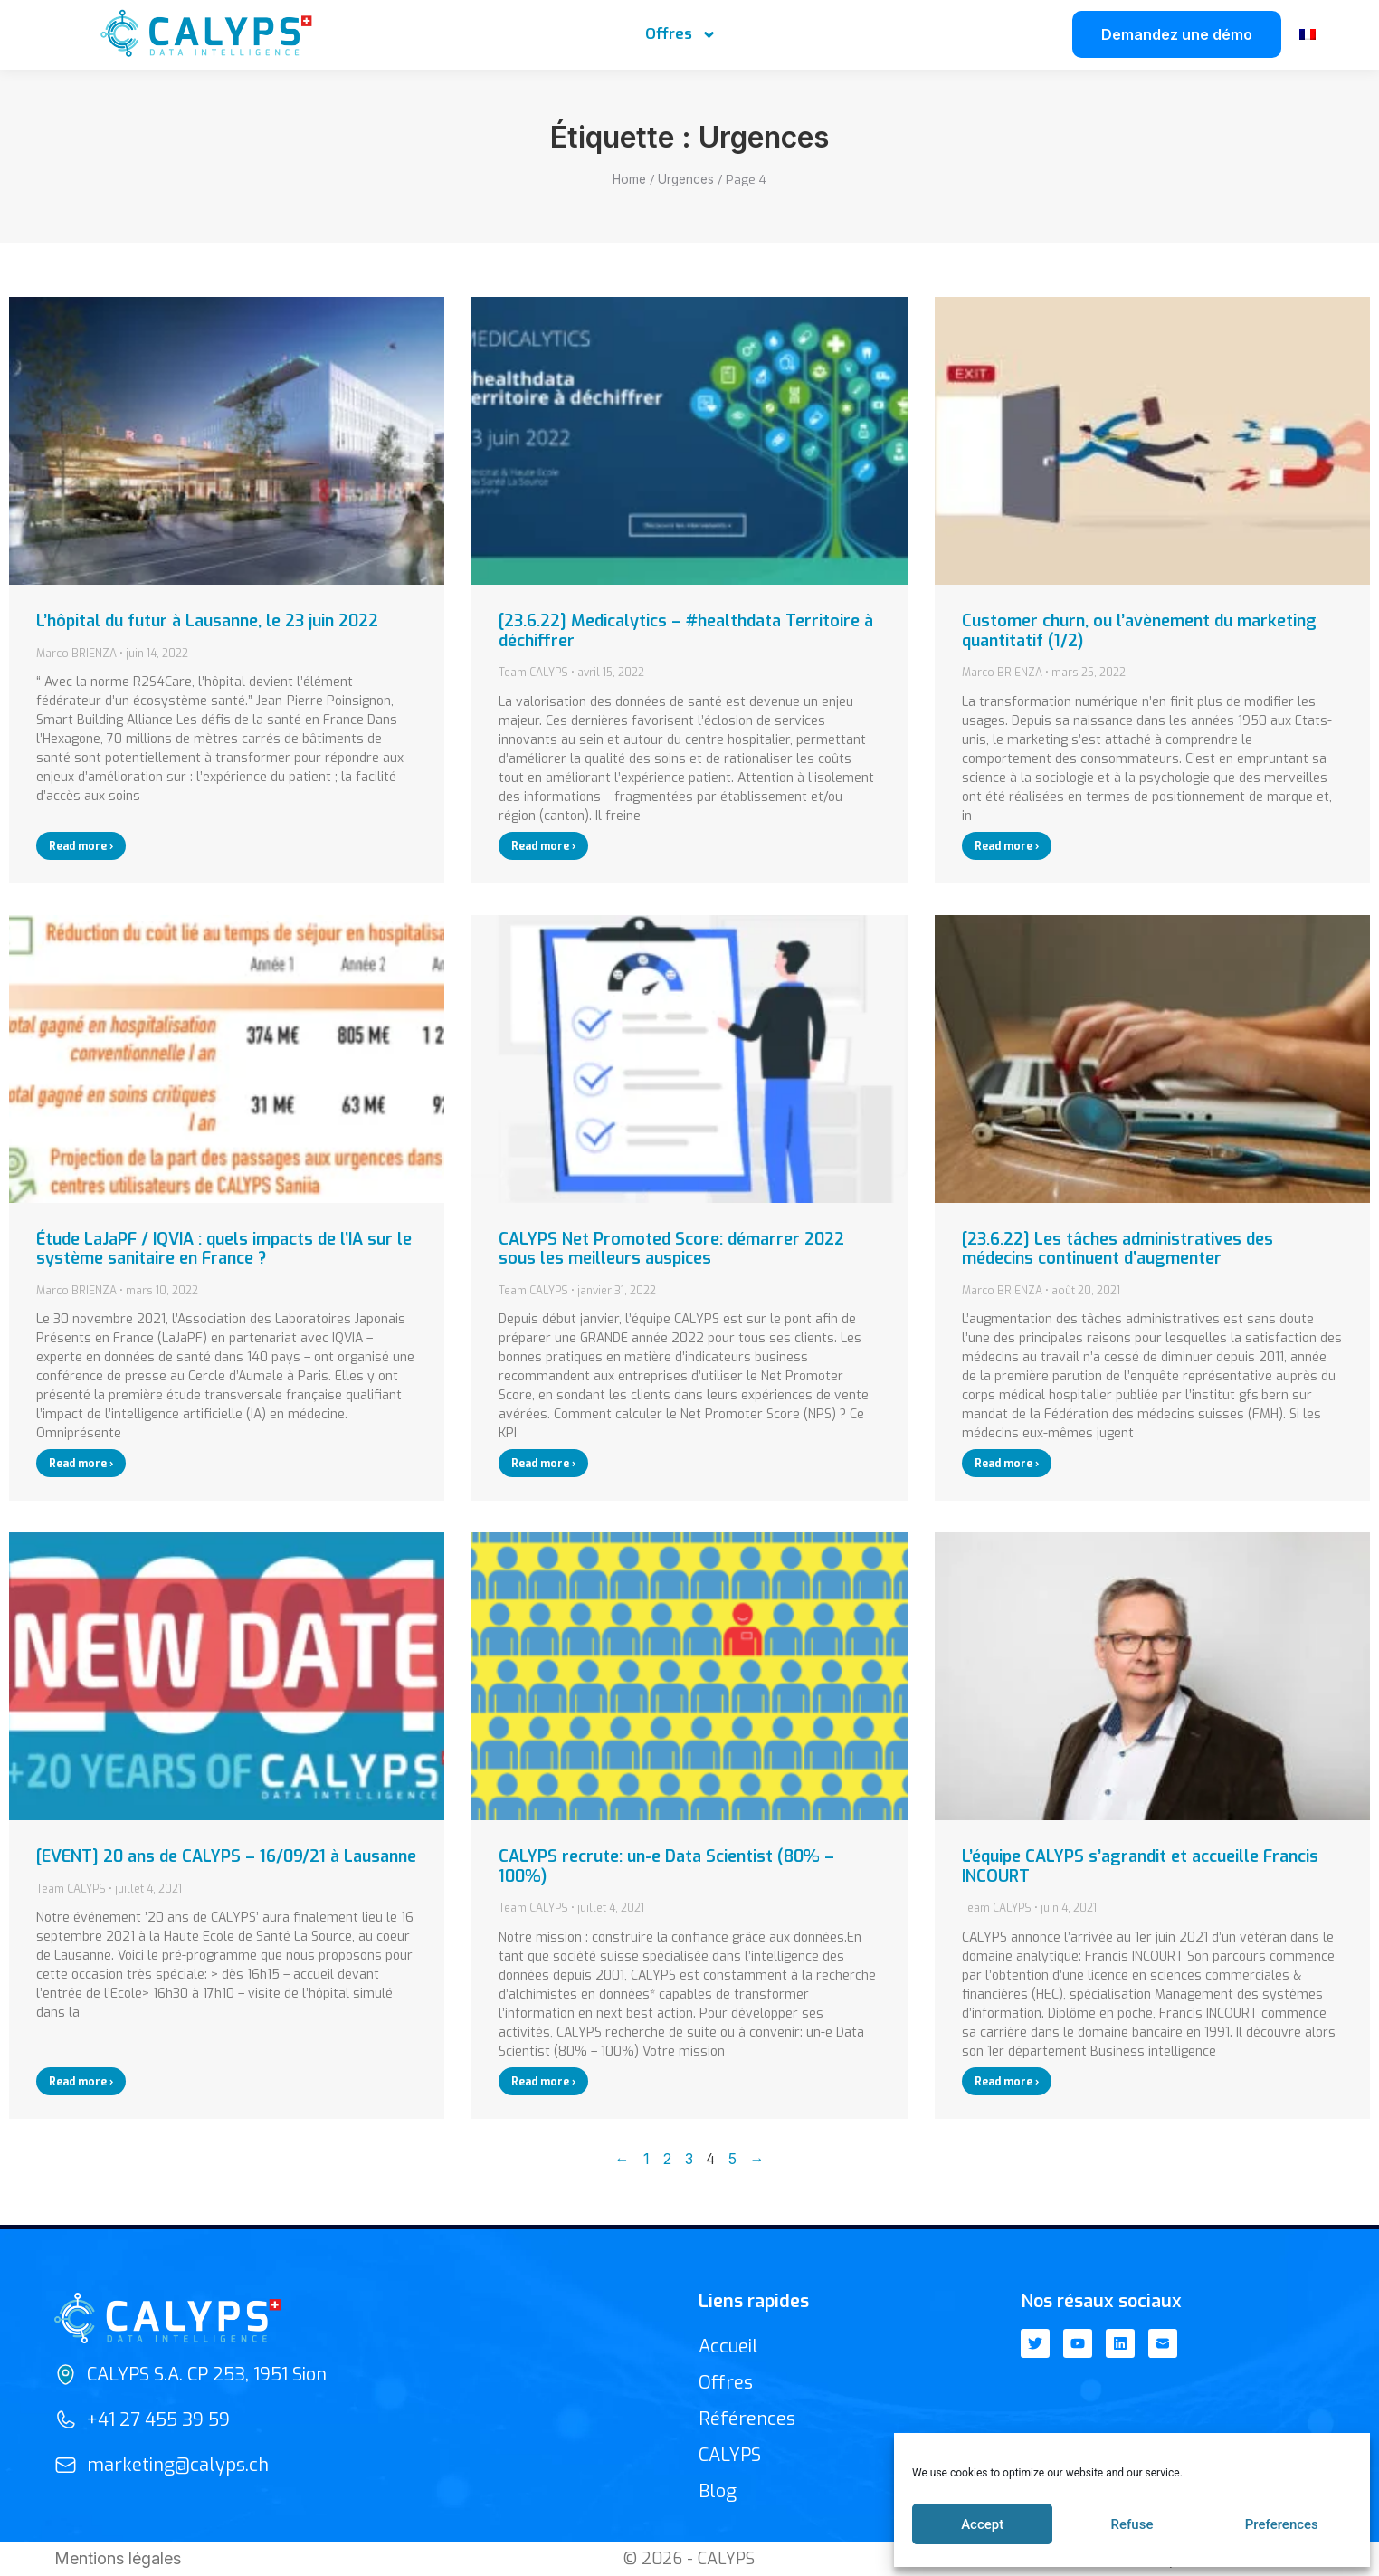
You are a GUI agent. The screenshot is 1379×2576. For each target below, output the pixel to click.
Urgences (686, 179)
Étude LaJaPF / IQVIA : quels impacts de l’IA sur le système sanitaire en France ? (224, 1249)
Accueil (728, 2346)
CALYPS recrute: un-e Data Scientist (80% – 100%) (666, 1866)
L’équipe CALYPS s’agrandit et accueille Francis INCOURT (1140, 1866)
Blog (718, 2491)
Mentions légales (117, 2558)
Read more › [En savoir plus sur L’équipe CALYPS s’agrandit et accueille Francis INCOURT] (1007, 2082)
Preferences (1281, 2524)
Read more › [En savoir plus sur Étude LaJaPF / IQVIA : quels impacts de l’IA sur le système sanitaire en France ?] (81, 1463)
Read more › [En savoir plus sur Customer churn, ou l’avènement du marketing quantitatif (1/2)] (1007, 846)
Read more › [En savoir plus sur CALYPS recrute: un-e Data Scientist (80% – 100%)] (543, 2082)
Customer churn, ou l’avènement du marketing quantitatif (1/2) (1139, 631)
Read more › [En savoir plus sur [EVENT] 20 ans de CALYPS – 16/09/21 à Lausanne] (81, 2082)
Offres (681, 35)
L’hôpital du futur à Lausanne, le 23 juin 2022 (207, 621)
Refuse (1132, 2524)
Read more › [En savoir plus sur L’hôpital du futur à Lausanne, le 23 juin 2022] (81, 846)
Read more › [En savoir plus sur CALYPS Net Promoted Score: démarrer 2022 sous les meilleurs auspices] (543, 1463)
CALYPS (730, 2455)
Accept (982, 2524)
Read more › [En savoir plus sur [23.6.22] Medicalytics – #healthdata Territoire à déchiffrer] (543, 846)
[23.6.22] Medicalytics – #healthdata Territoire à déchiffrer (686, 631)
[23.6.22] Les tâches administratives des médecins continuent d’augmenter (1117, 1249)
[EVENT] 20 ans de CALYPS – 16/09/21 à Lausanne (226, 1856)
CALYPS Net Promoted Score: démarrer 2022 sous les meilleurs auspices (671, 1249)
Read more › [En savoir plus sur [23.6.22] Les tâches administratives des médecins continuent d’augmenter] (1007, 1463)
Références (747, 2419)
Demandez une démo (1176, 34)
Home (629, 179)
